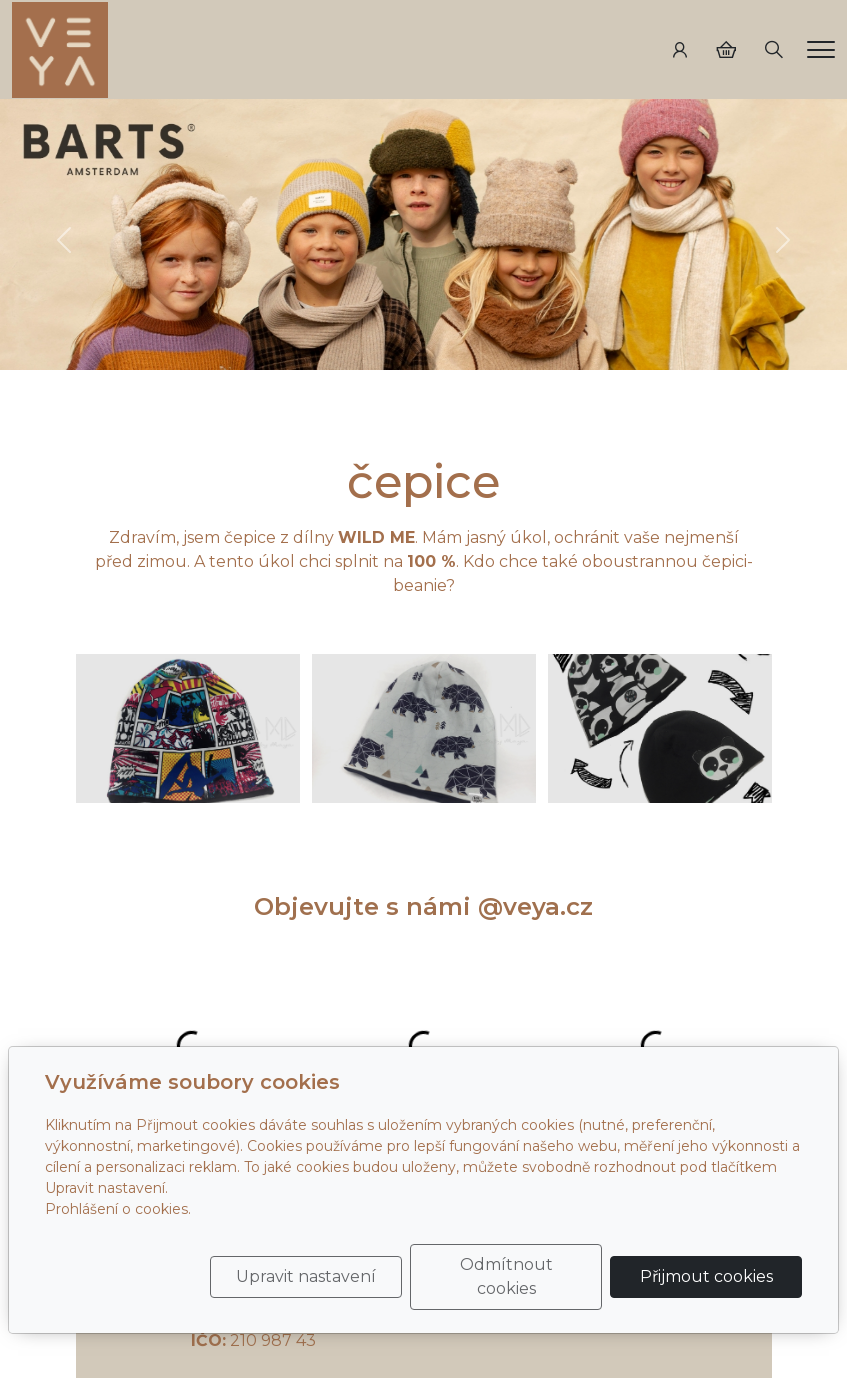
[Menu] (821, 49)
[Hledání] (774, 50)
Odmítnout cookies (506, 1276)
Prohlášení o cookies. (118, 1209)
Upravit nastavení (306, 1276)
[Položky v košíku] (726, 50)
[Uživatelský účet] (680, 50)
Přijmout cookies (706, 1276)
